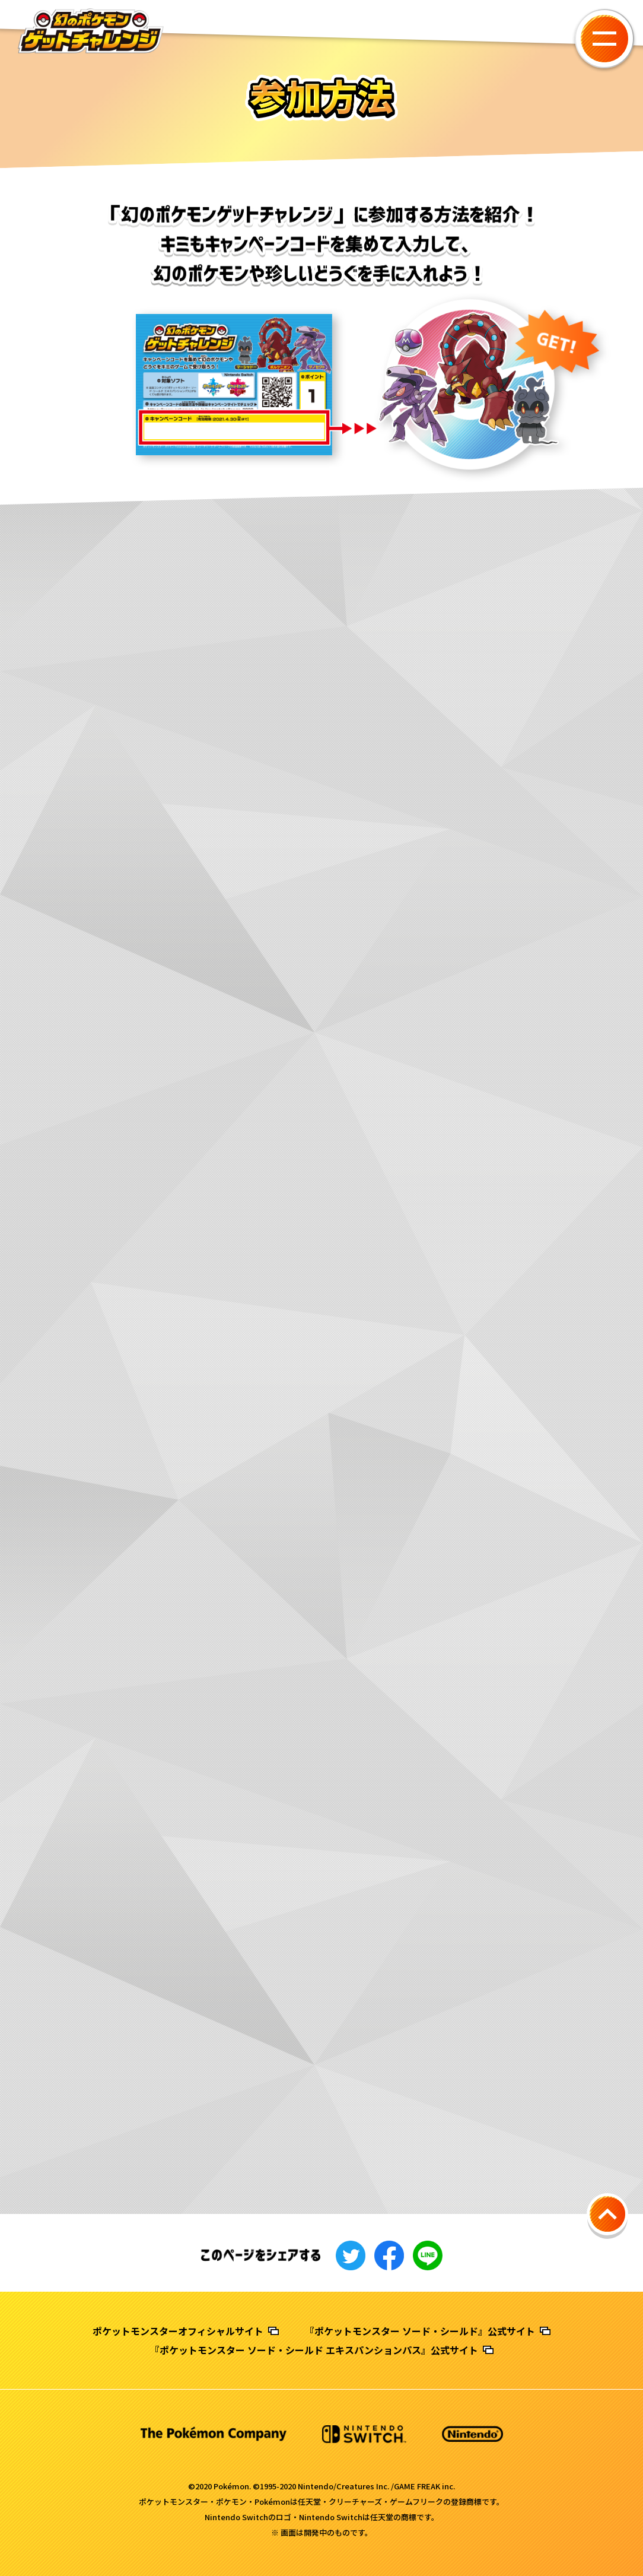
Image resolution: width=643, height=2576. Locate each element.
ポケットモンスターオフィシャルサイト (178, 2331)
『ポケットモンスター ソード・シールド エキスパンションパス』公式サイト (314, 2350)
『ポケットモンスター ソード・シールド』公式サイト (420, 2331)
